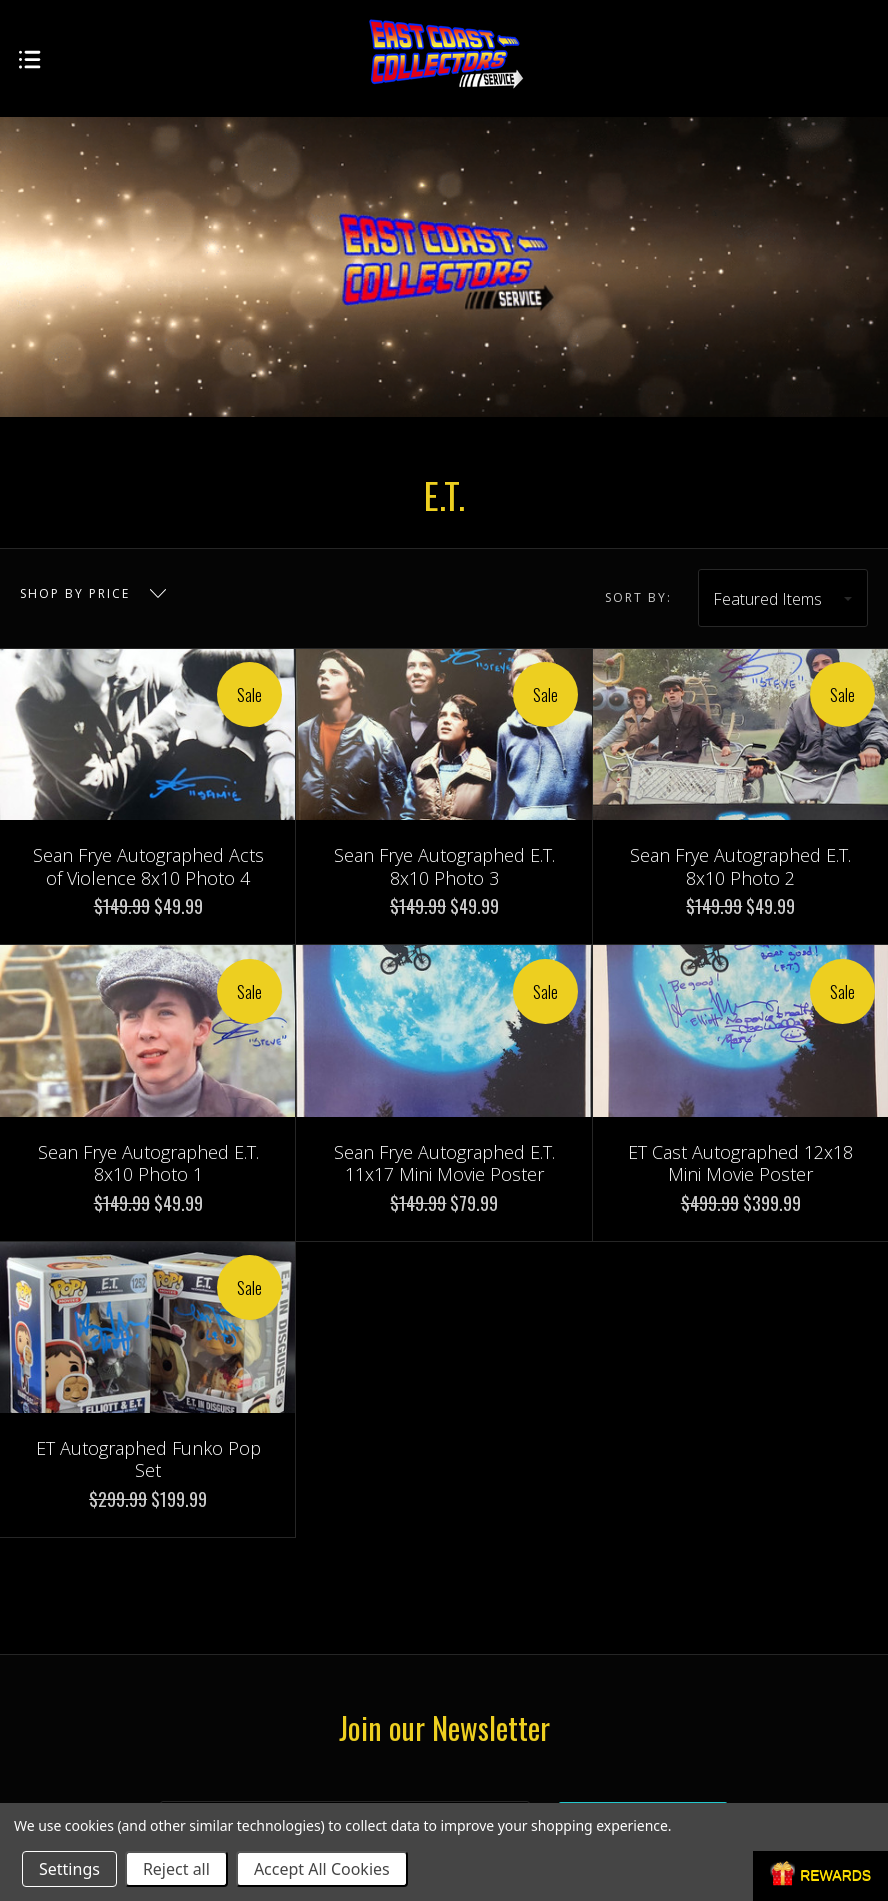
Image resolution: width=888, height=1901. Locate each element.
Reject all (176, 1869)
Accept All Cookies (322, 1869)
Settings (69, 1869)
